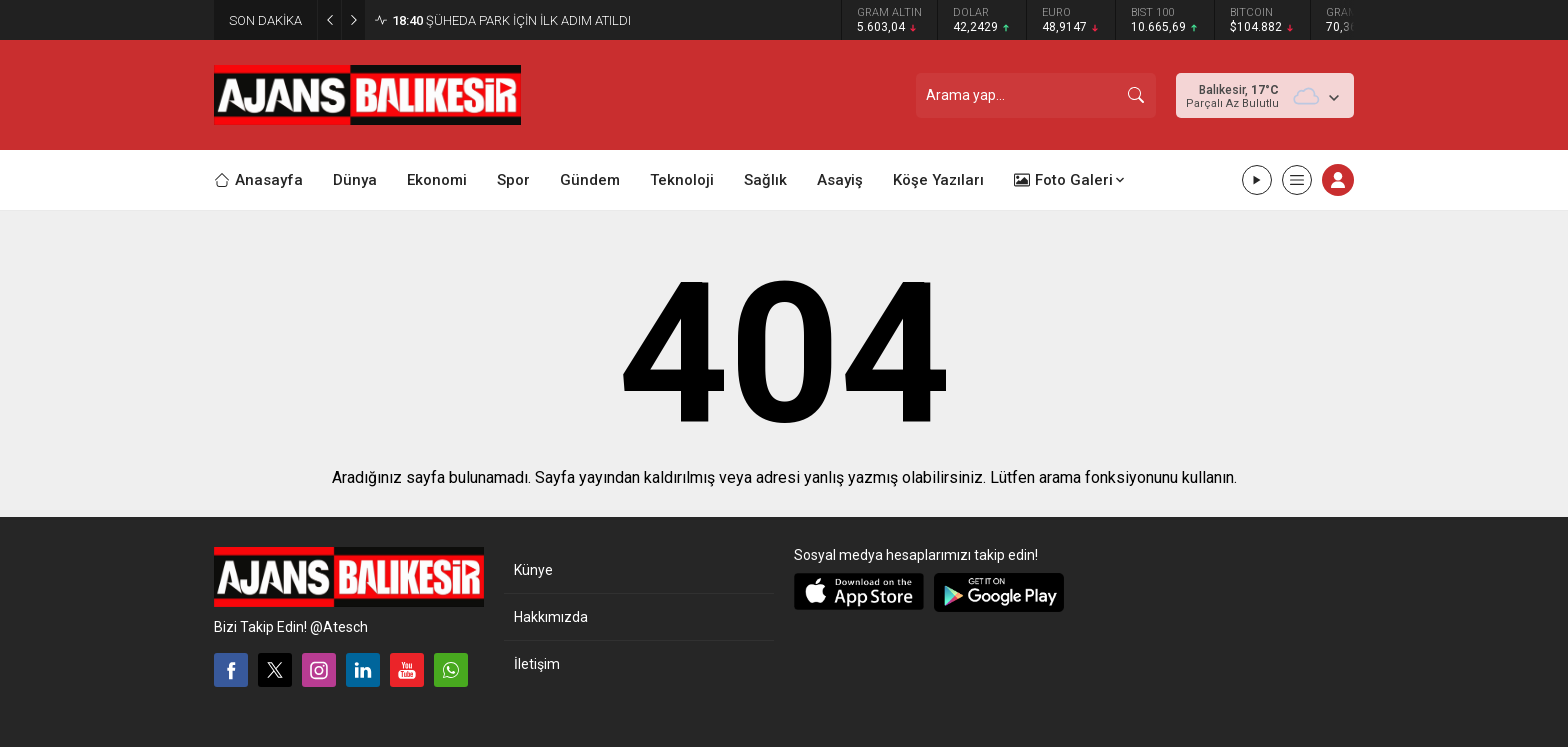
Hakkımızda (551, 617)
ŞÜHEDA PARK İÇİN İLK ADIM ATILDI (511, 20)
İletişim (537, 664)
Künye (533, 570)
